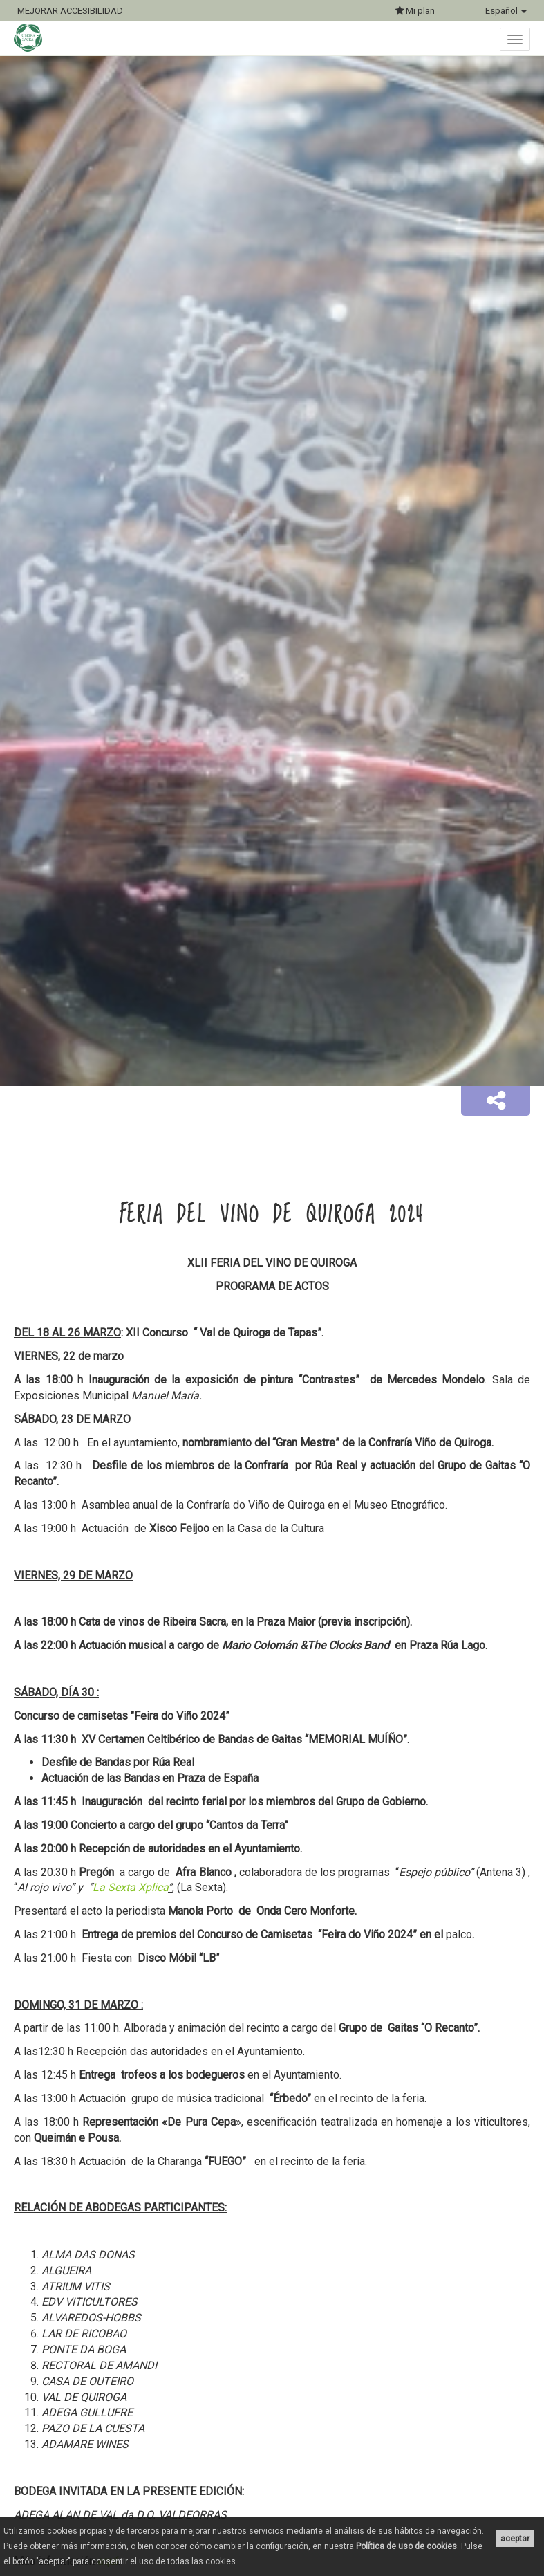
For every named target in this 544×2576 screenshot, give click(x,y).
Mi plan (415, 11)
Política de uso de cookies (406, 2546)
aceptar (514, 2538)
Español (506, 11)
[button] (495, 1101)
